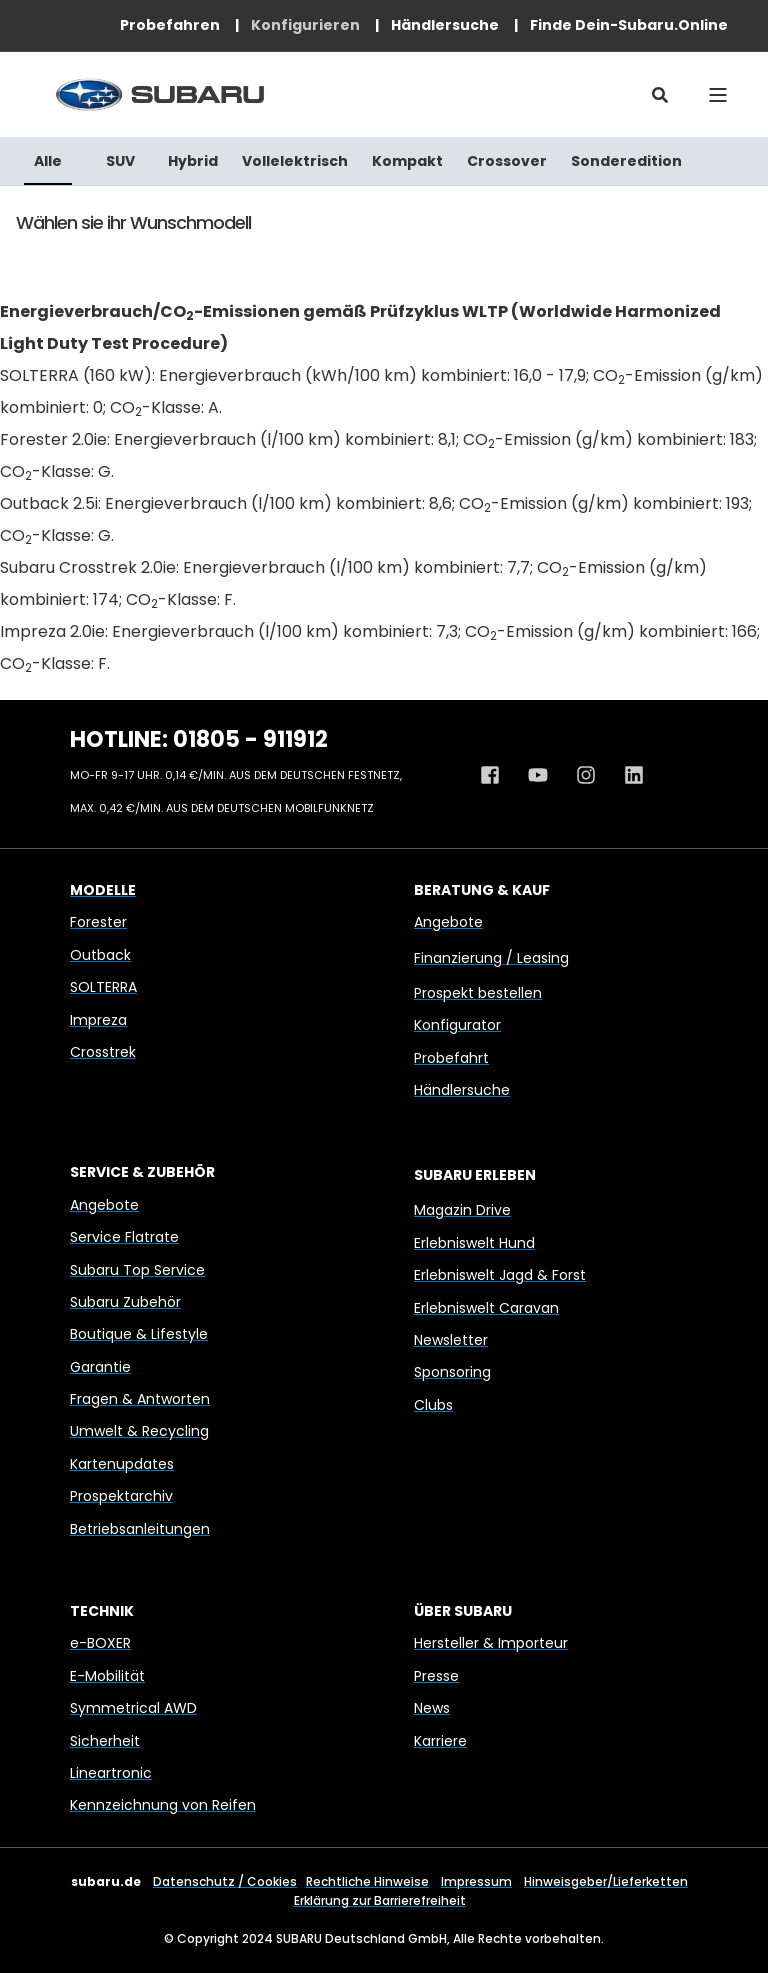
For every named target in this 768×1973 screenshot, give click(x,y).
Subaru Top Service (137, 1270)
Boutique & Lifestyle (139, 1334)
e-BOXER (100, 1643)
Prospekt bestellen (478, 993)
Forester (98, 922)
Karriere (440, 1741)
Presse (436, 1676)
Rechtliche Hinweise (367, 1881)
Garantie (100, 1367)
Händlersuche (462, 1090)
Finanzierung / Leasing (491, 958)
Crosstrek (103, 1052)
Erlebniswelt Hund (474, 1243)
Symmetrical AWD (133, 1708)
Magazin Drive (462, 1210)
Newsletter (451, 1340)
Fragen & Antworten (140, 1399)
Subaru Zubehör (125, 1302)
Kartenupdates (122, 1464)
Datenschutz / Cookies (225, 1881)
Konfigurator (457, 1025)
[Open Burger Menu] (718, 95)
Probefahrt (451, 1058)
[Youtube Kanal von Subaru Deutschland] (538, 775)
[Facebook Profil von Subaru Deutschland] (497, 775)
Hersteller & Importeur (491, 1643)
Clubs (433, 1405)
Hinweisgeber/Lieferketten (606, 1881)
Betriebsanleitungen (140, 1529)
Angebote (448, 922)
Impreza (98, 1020)
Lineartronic (111, 1773)
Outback (100, 955)
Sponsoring (452, 1372)
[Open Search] (660, 94)
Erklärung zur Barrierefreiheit (380, 1900)
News (432, 1708)
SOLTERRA (103, 987)
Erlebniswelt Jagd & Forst (500, 1275)
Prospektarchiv (121, 1496)
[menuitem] (170, 25)
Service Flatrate (124, 1237)
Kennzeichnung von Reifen (163, 1805)
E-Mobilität (107, 1676)
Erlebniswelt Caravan (486, 1308)
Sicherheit (105, 1741)
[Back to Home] (160, 94)
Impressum (476, 1881)
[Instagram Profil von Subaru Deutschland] (586, 775)
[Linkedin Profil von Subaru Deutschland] (627, 775)
